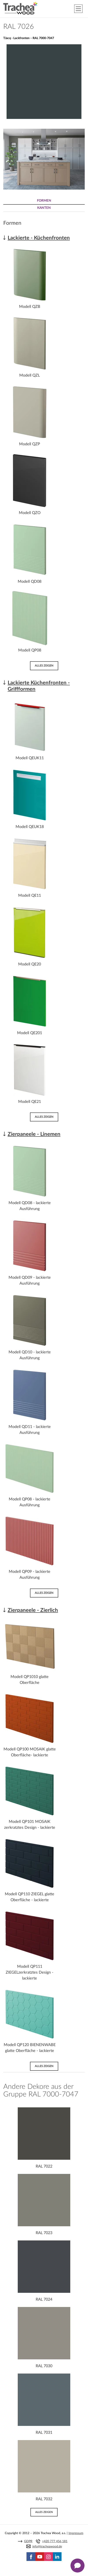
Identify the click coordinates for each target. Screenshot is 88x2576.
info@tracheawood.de (47, 2546)
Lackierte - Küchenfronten (39, 238)
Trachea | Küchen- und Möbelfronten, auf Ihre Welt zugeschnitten (20, 8)
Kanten (44, 207)
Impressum (76, 2533)
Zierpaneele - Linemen (34, 1134)
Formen (44, 200)
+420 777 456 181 (54, 2541)
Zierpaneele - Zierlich (33, 1610)
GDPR (28, 2541)
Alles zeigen (44, 665)
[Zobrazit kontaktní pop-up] (77, 2566)
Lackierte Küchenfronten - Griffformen (39, 686)
